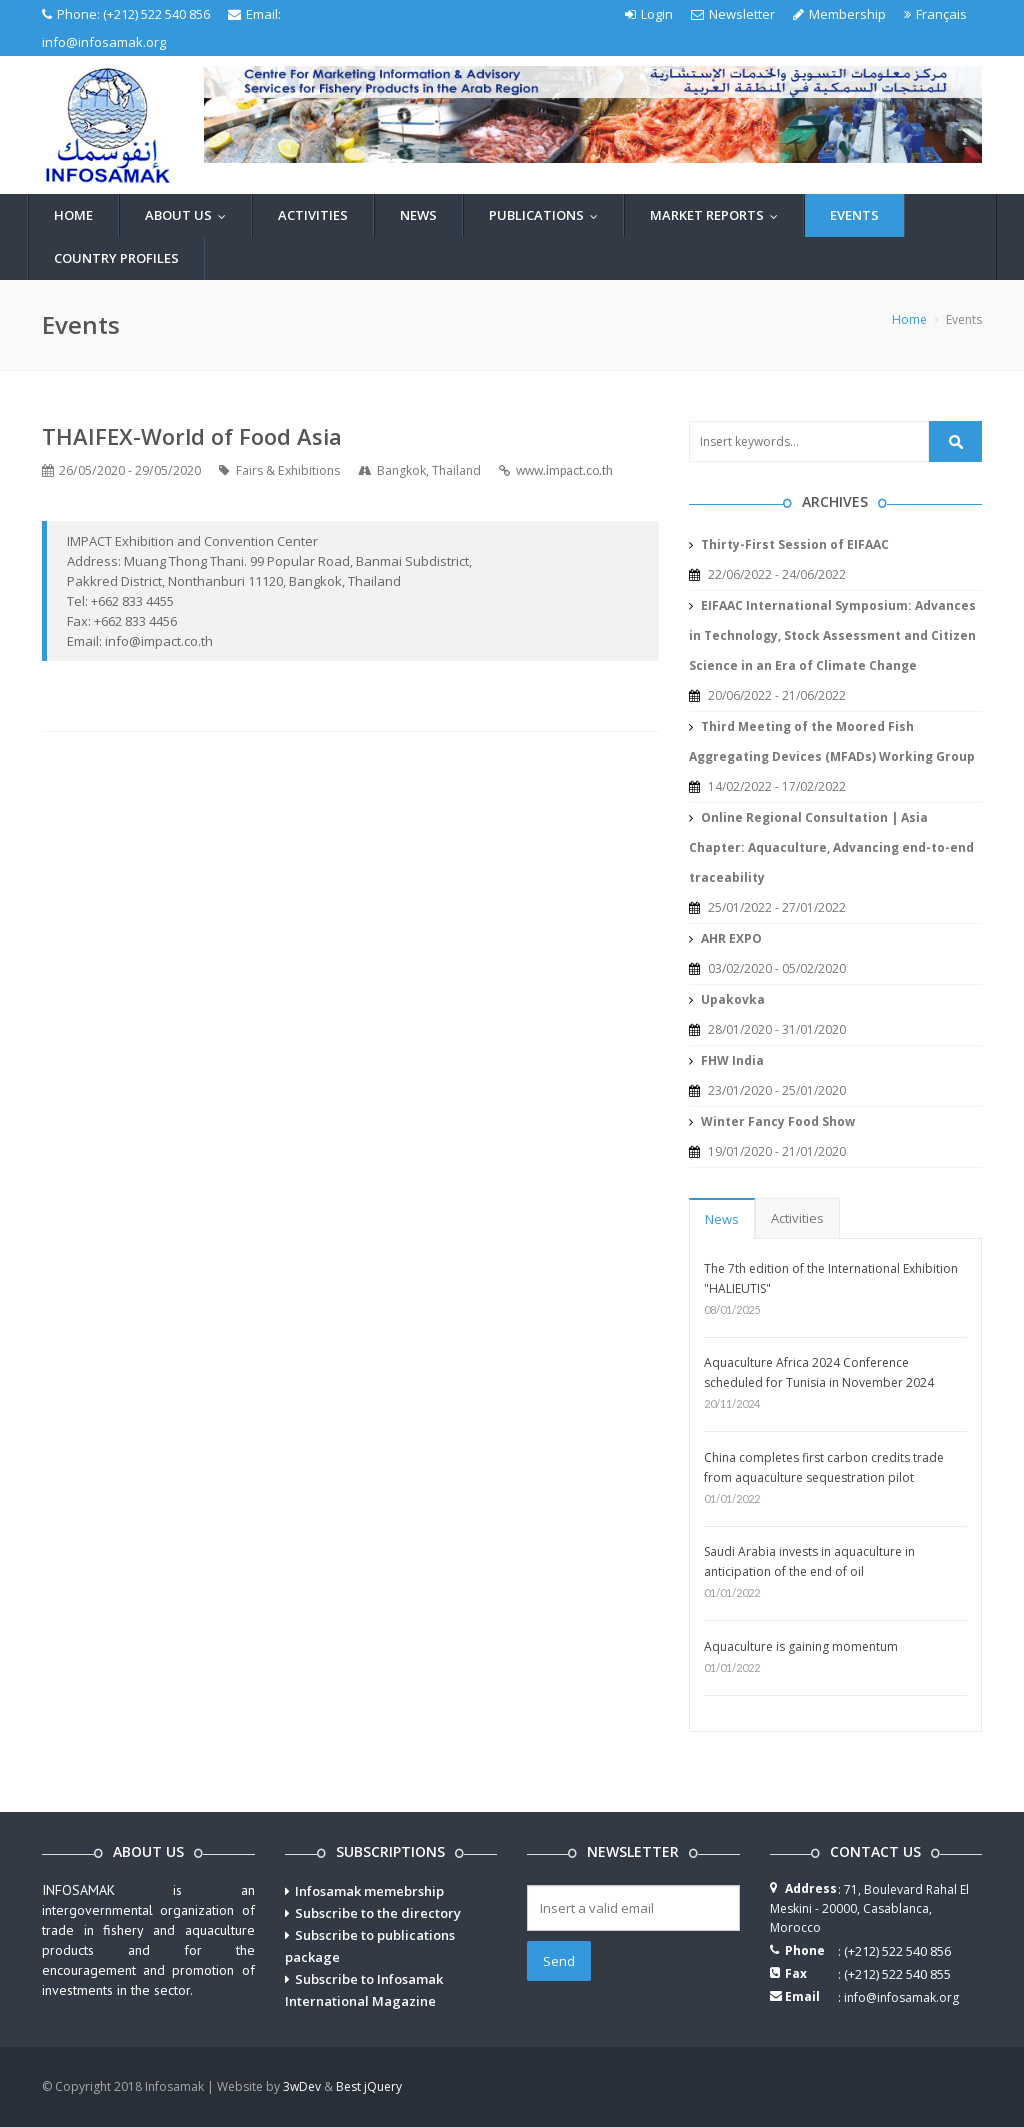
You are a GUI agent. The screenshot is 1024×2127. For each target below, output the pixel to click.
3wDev (302, 2086)
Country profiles (116, 258)
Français (935, 14)
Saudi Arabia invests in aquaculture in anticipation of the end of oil (809, 1561)
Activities (313, 215)
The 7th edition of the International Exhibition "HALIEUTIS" (831, 1278)
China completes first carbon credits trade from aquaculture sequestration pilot (824, 1467)
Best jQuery (369, 2086)
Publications (548, 215)
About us (190, 215)
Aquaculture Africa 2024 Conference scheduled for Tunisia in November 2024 (819, 1372)
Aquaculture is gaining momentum (801, 1646)
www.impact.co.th (564, 470)
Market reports (718, 215)
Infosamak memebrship (369, 1891)
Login (649, 14)
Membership (839, 14)
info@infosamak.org (104, 42)
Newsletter (733, 14)
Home (73, 215)
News (418, 215)
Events (854, 215)
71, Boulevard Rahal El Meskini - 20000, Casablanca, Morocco (869, 1908)
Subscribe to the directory (378, 1913)
